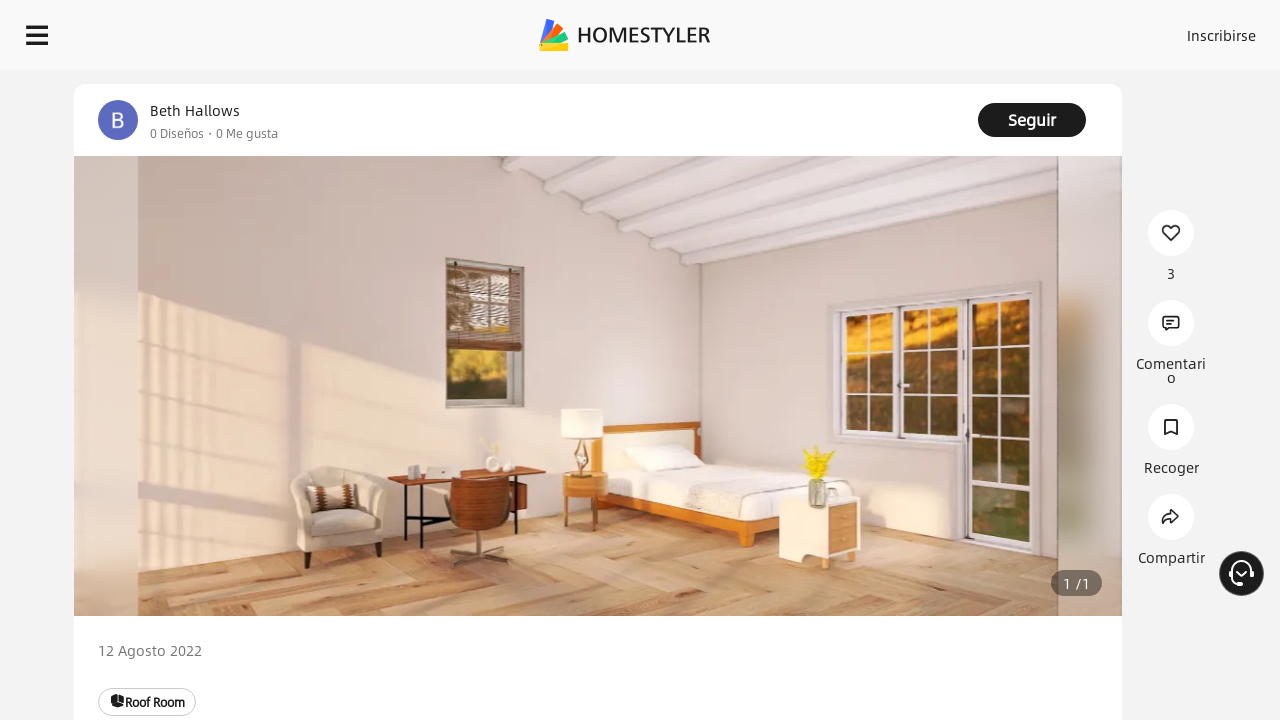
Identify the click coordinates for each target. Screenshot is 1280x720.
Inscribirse (968, 30)
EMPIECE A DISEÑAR (1173, 30)
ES (1041, 30)
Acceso (890, 30)
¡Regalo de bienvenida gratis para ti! (812, 84)
